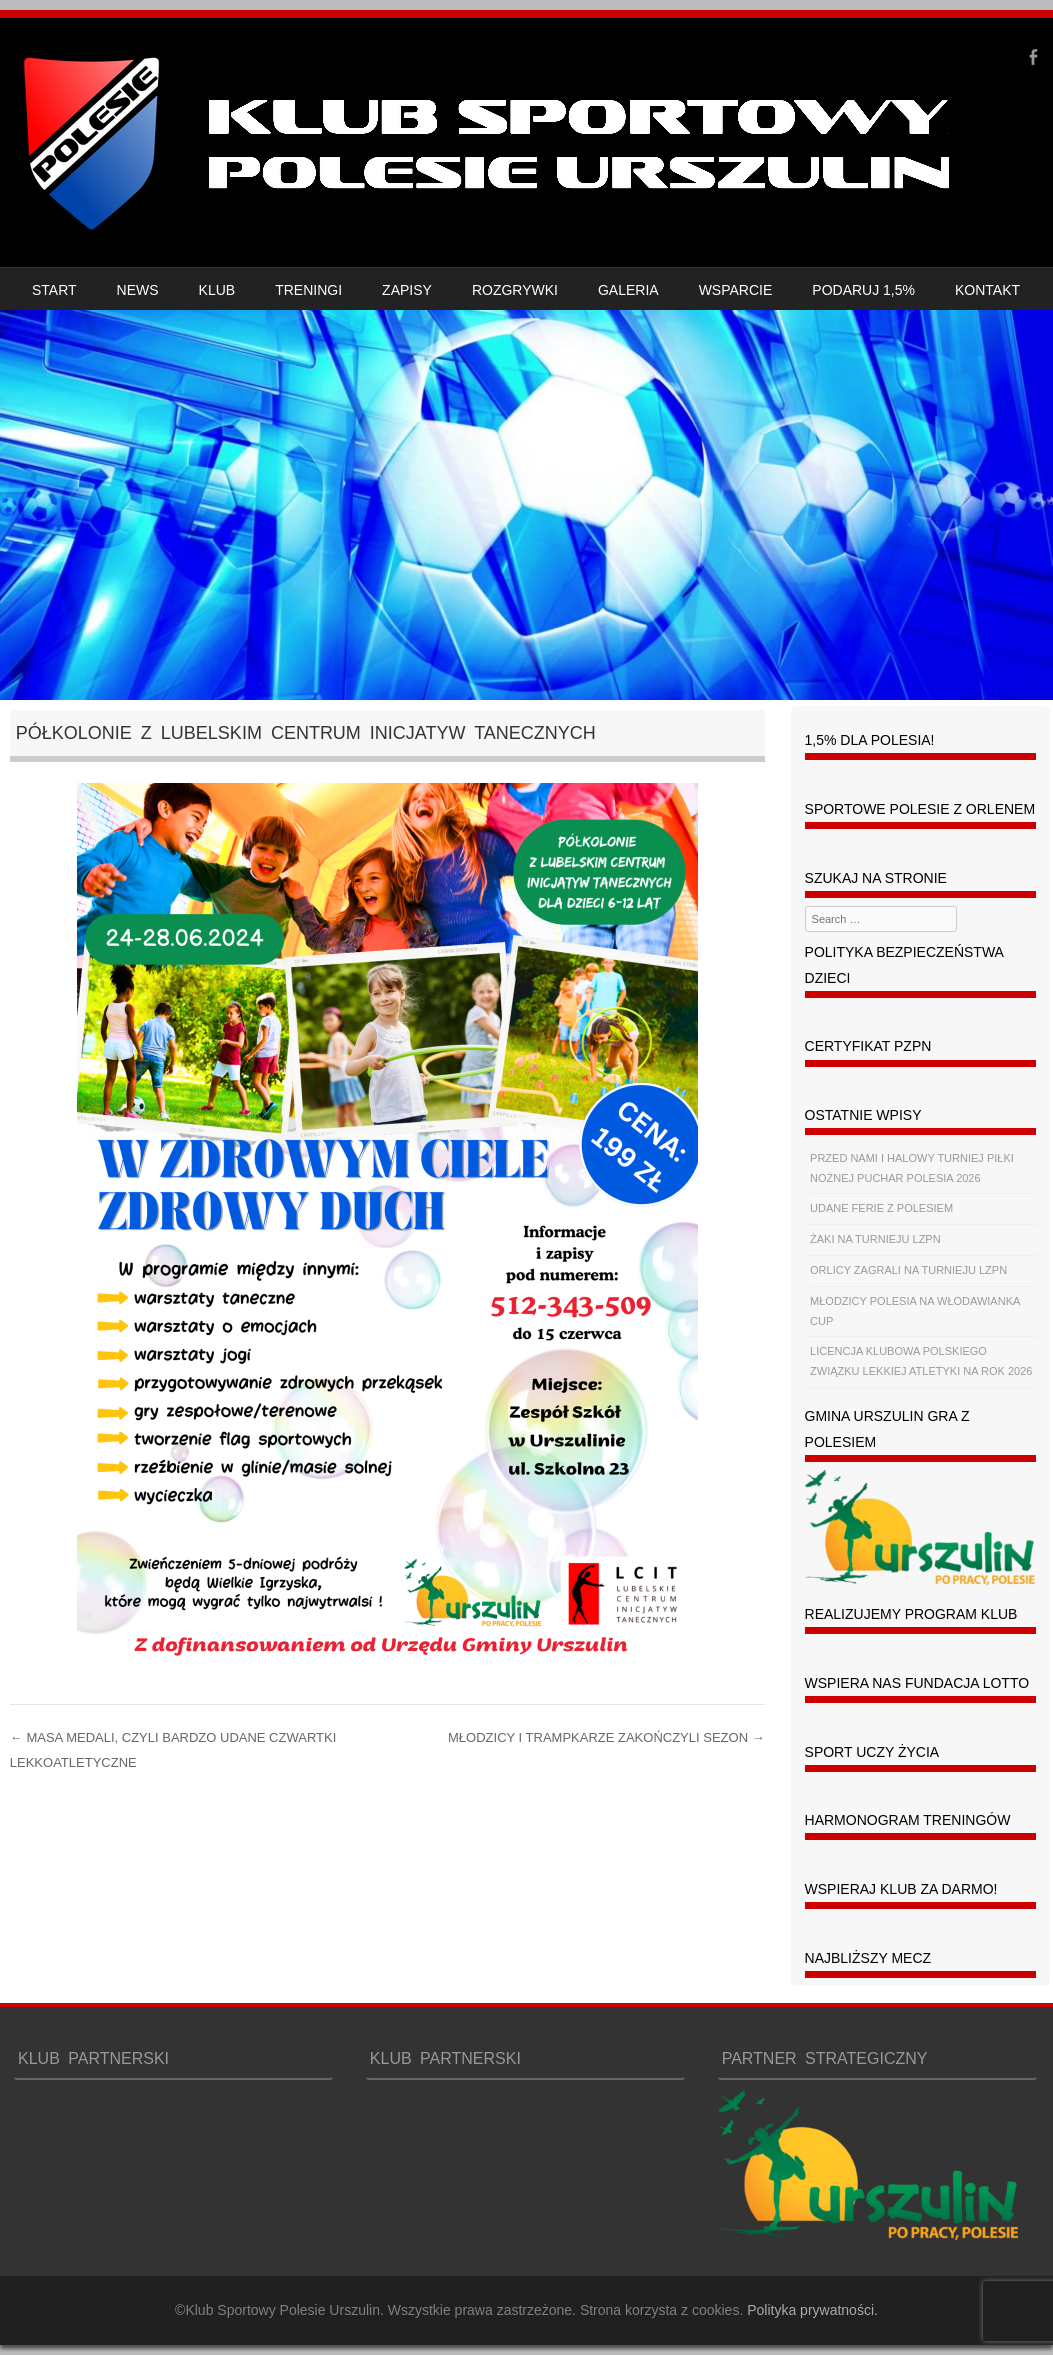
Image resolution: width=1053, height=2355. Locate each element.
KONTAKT (987, 290)
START (54, 290)
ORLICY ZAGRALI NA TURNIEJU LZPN (908, 1270)
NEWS (138, 290)
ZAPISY (407, 290)
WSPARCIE (736, 290)
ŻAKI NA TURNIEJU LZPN (875, 1239)
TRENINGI (308, 290)
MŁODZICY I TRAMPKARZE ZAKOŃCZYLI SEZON (606, 1737)
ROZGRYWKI (515, 290)
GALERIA (628, 290)
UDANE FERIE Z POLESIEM (881, 1208)
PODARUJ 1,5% (863, 290)
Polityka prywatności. (812, 2310)
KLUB (217, 290)
